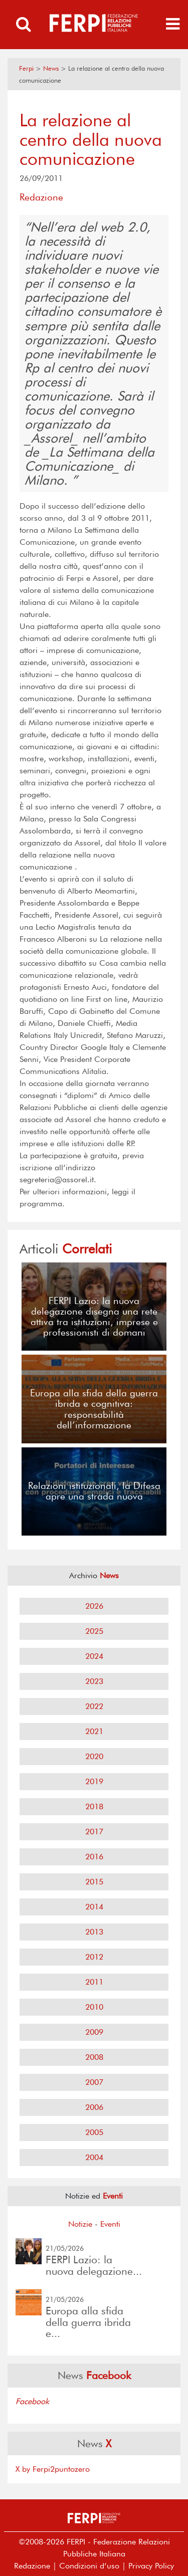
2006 (94, 2107)
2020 (94, 1756)
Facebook (32, 2401)
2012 (94, 1957)
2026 (94, 1606)
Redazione (32, 2565)
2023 (94, 1681)
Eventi (110, 2224)
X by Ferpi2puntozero (53, 2469)
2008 (94, 2057)
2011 (94, 1982)
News (51, 68)
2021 (94, 1731)
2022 (94, 1706)
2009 (94, 2032)
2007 (94, 2082)
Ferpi (26, 68)
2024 (94, 1656)
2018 (94, 1806)
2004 (94, 2157)
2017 (94, 1831)
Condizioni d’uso (89, 2565)
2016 (94, 1856)
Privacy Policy (151, 2565)
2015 (94, 1881)
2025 (94, 1631)
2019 (94, 1781)
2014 (94, 1906)
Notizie (80, 2224)
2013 (94, 1932)
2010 (94, 2007)
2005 (94, 2132)
